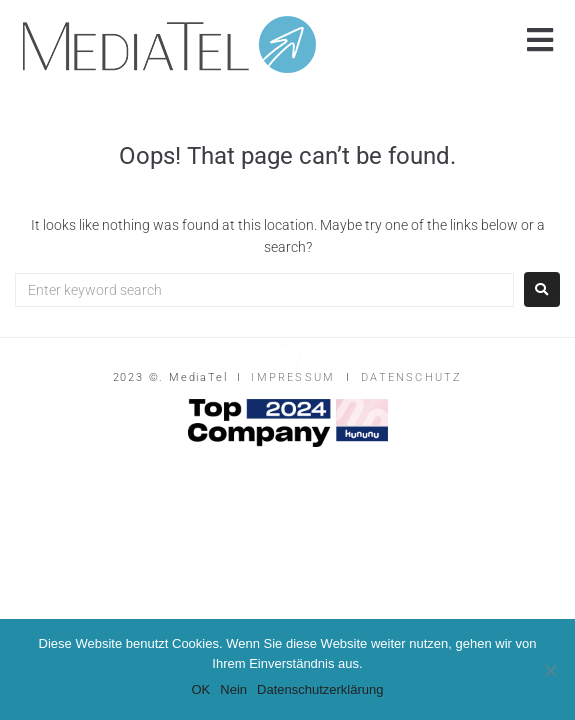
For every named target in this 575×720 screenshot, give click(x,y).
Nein (233, 689)
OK (200, 689)
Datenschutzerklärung (320, 689)
